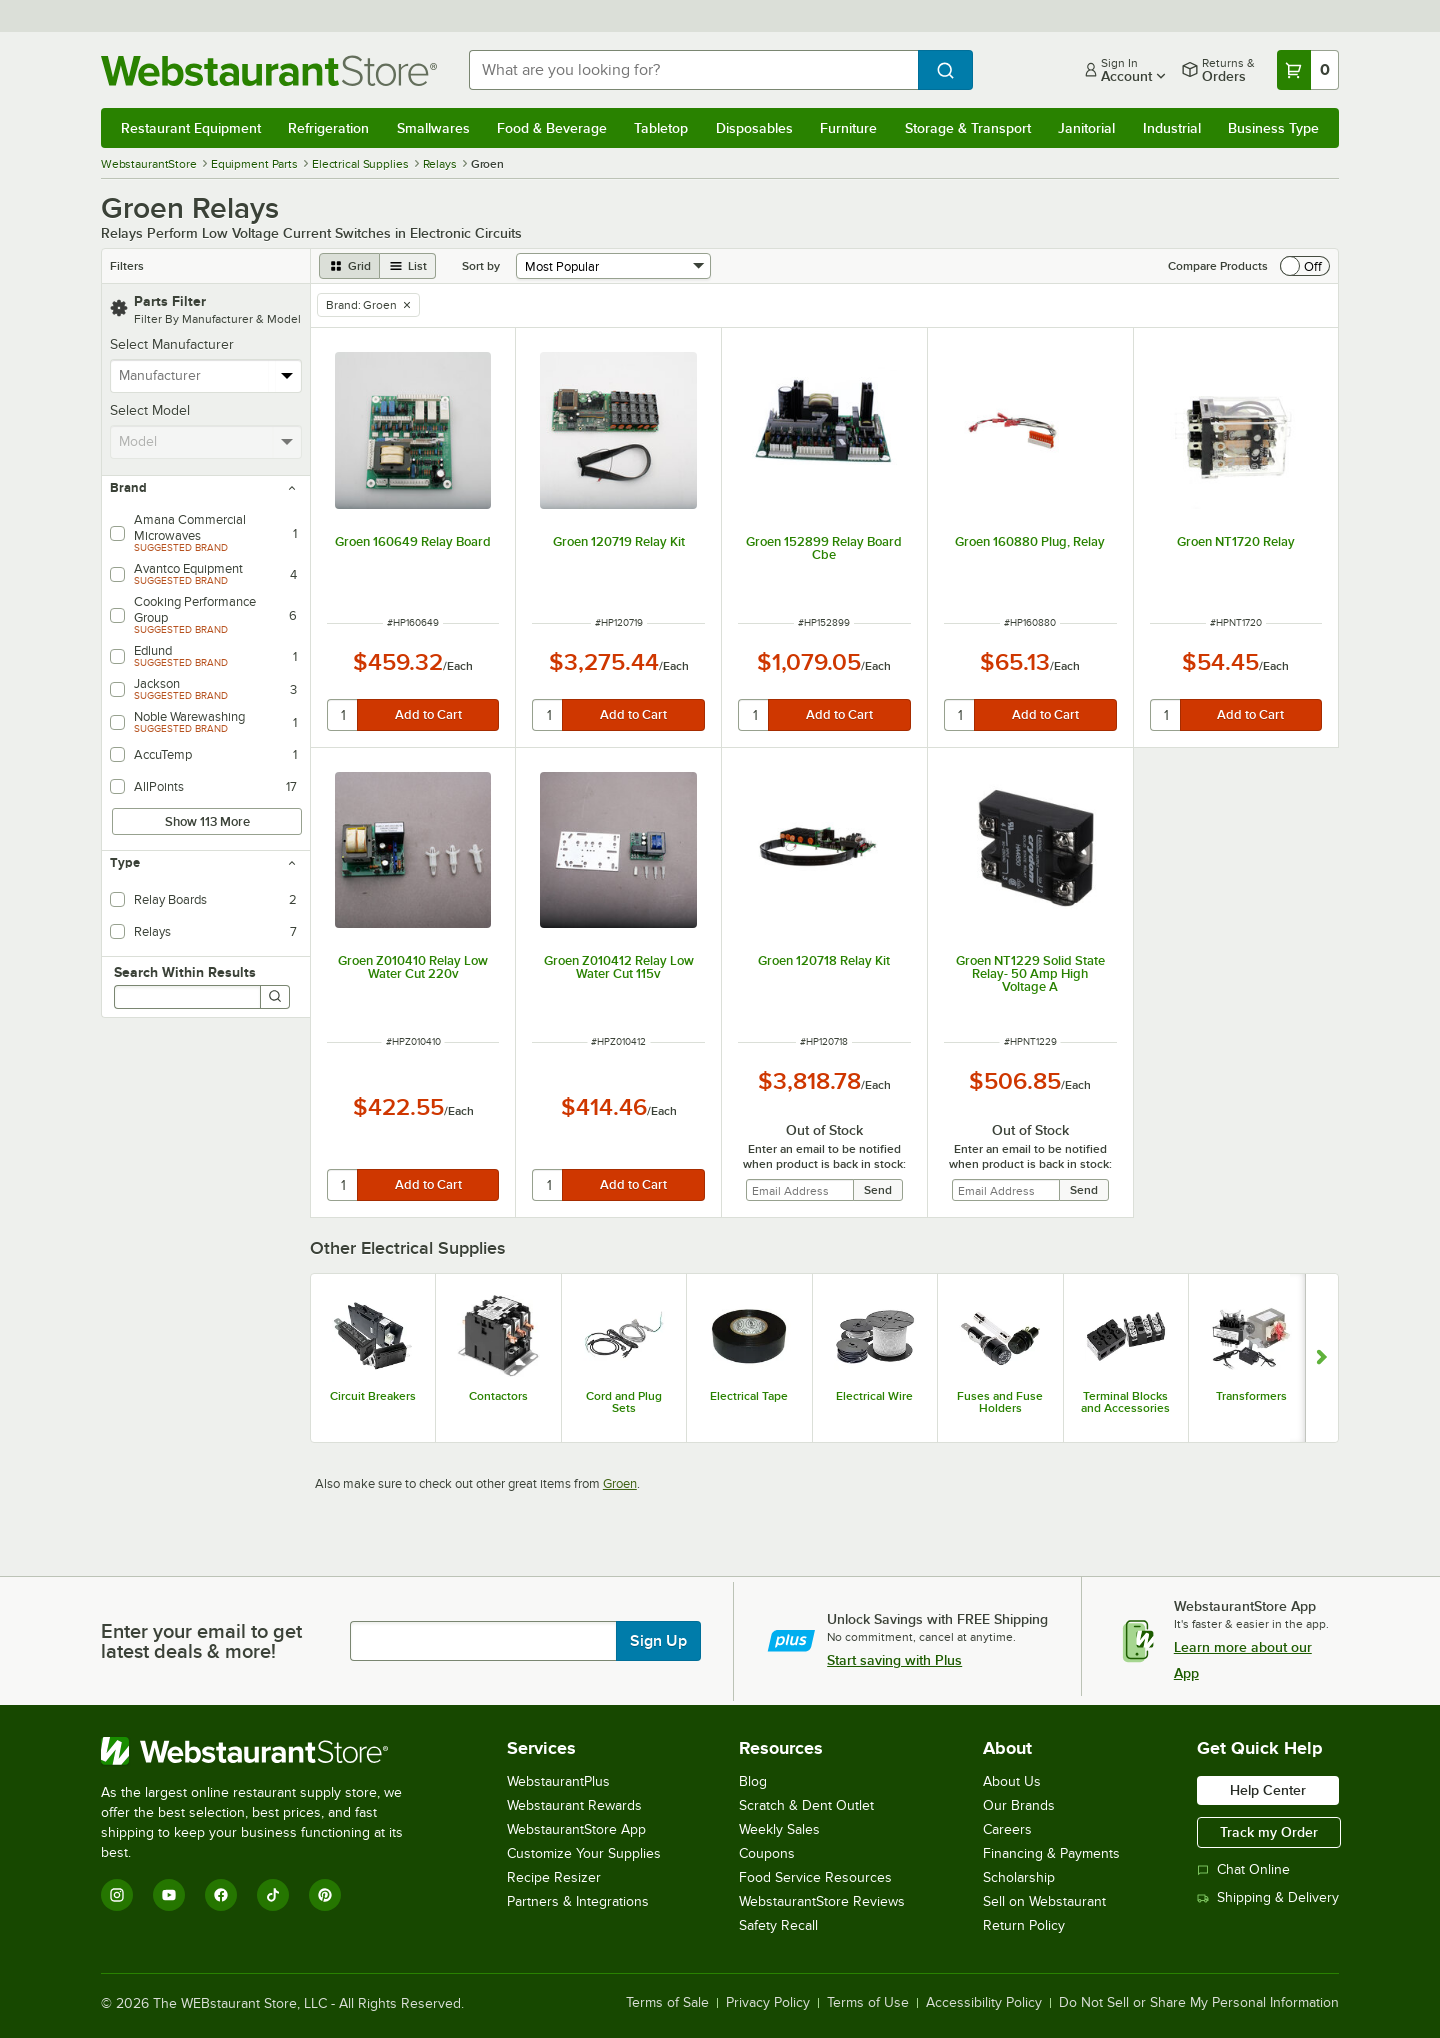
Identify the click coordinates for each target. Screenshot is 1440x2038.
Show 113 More (207, 821)
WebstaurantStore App (576, 1829)
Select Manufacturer (172, 344)
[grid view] (349, 266)
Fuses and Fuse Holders (1000, 1402)
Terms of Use (868, 2003)
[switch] (1305, 266)
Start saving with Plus (894, 1660)
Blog (753, 1781)
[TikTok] (273, 1895)
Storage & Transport (968, 128)
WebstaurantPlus (558, 1781)
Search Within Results (185, 972)
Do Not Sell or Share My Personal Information (1199, 2003)
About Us (1012, 1781)
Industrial (1172, 128)
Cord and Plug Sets (624, 1402)
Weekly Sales (779, 1829)
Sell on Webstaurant (1044, 1901)
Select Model (150, 410)
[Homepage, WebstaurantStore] (269, 70)
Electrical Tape (749, 1396)
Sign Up (658, 1641)
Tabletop (661, 128)
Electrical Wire (874, 1396)
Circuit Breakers (373, 1396)
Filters (127, 266)
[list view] (408, 266)
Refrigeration (328, 128)
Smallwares (433, 128)
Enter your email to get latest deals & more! (201, 1641)
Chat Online (1243, 1869)
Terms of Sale (667, 2003)
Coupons (767, 1853)
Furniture (848, 128)
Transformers (1251, 1396)
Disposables (754, 128)
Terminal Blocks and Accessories (1125, 1402)
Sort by (481, 266)
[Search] (275, 997)
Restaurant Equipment (191, 128)
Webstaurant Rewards (574, 1805)
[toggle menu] (287, 376)
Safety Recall (778, 1925)
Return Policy (1024, 1925)
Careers (1007, 1829)
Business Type (1273, 128)
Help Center (1268, 1790)
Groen (620, 1483)
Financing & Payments (1051, 1853)
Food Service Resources (815, 1877)
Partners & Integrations (578, 1901)
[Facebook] (221, 1895)
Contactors (498, 1396)
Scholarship (1019, 1877)
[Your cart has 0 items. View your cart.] (1308, 70)
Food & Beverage (552, 128)
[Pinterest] (325, 1895)
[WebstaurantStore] (265, 1751)
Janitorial (1086, 128)
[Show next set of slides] (1321, 1358)
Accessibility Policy (984, 2003)
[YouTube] (169, 1895)
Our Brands (1019, 1805)
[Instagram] (117, 1895)
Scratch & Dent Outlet (806, 1805)
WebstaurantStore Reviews (822, 1901)
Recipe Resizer (554, 1877)
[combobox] (693, 70)
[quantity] (343, 715)
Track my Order (1269, 1832)
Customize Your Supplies (584, 1853)
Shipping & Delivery (1268, 1897)
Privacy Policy (768, 2003)
